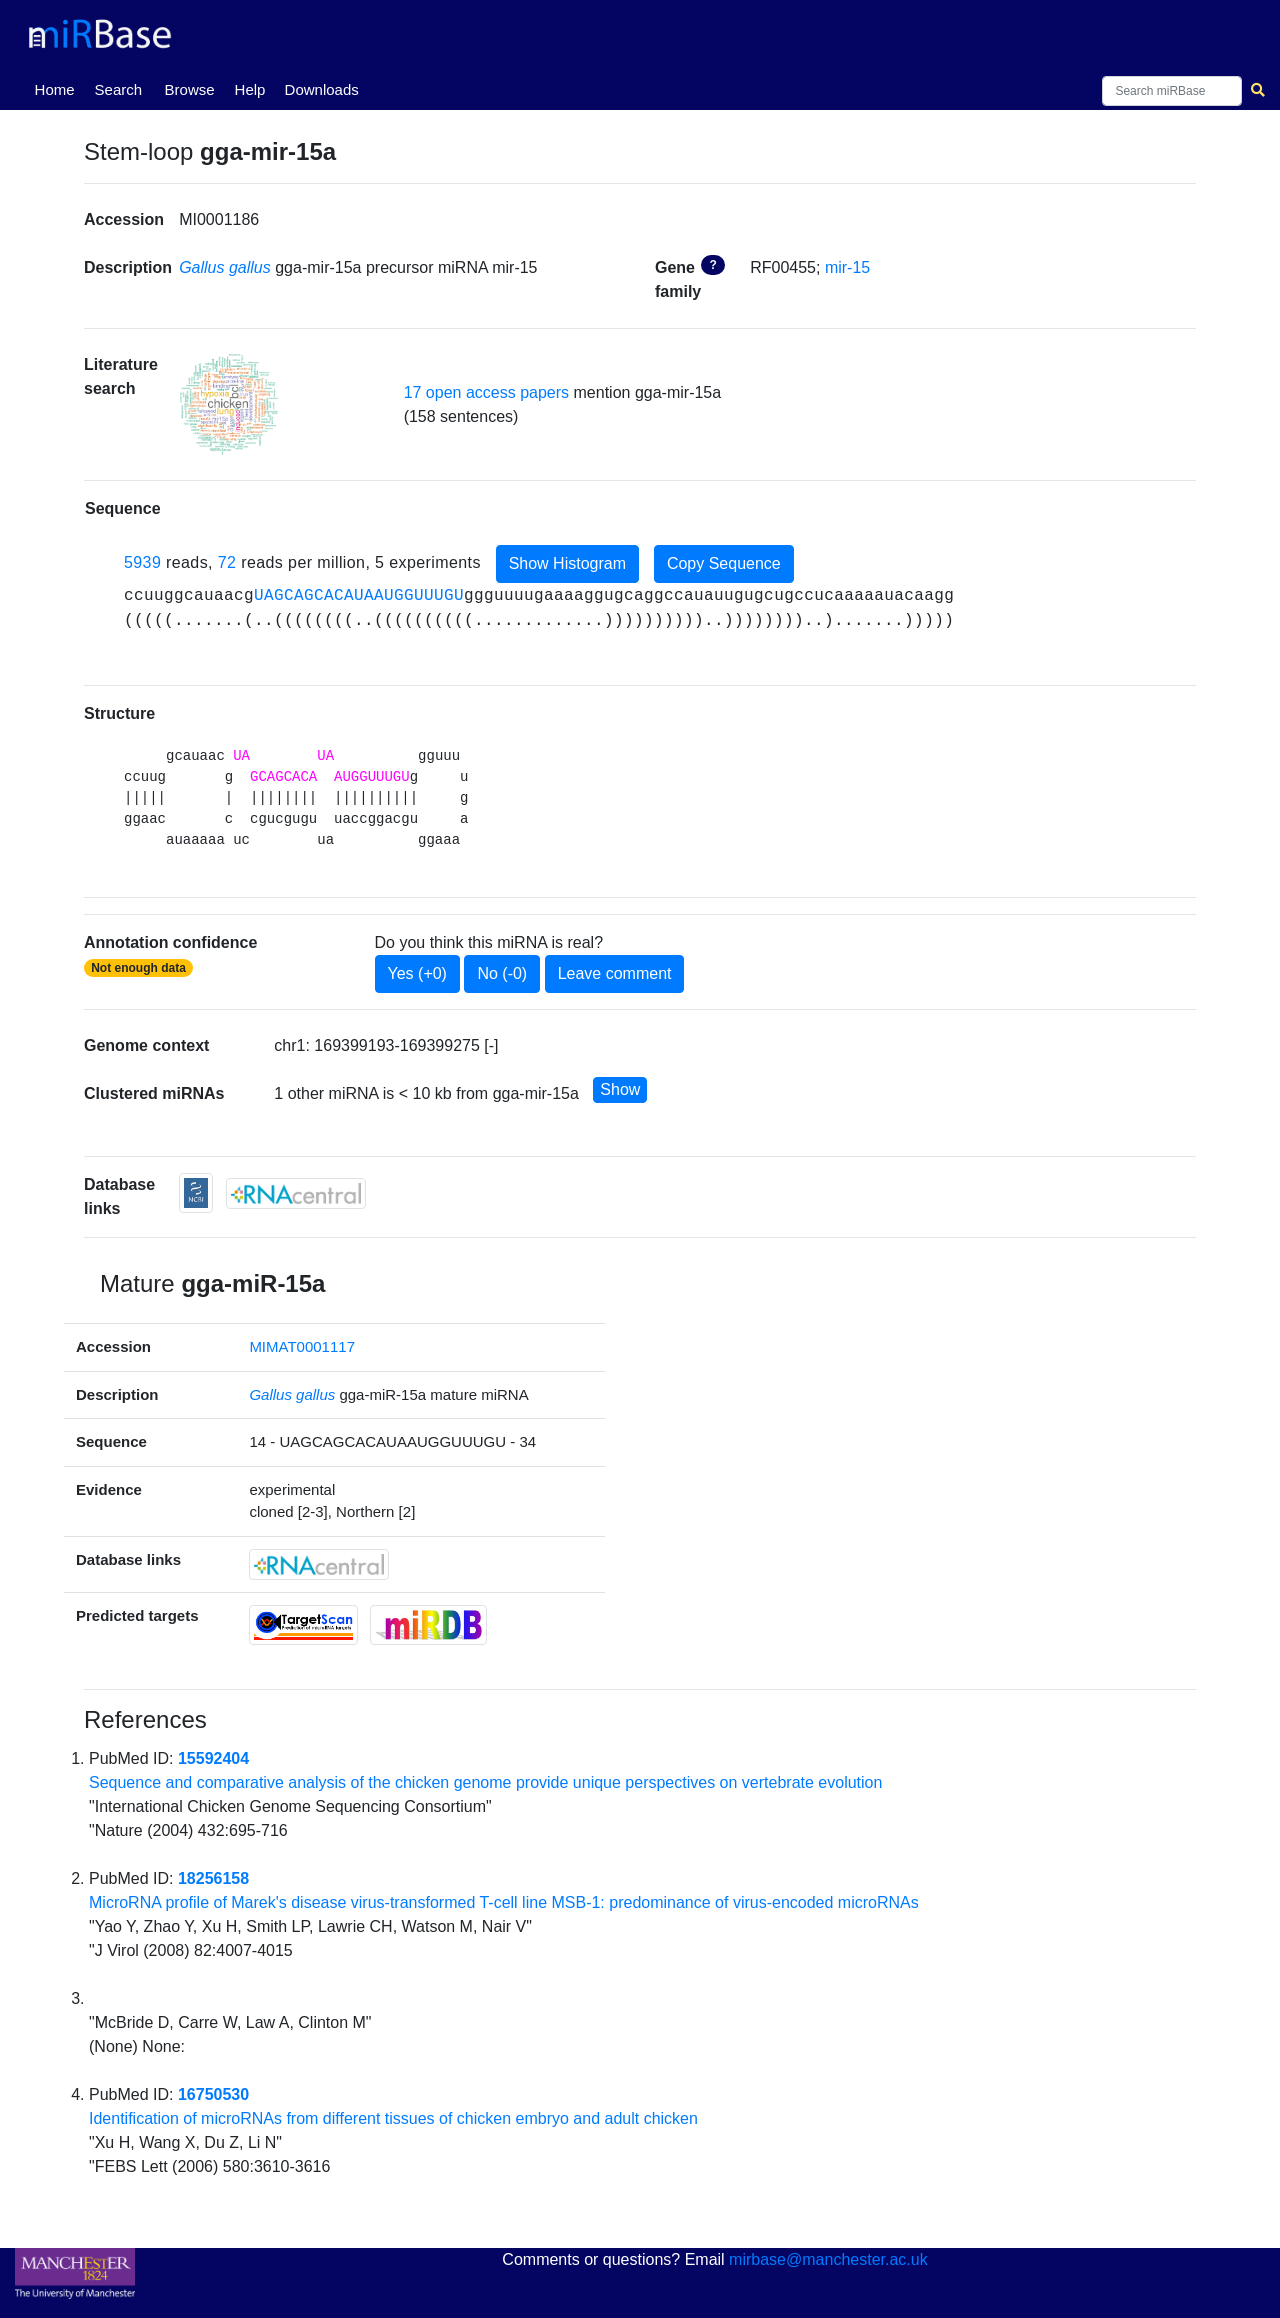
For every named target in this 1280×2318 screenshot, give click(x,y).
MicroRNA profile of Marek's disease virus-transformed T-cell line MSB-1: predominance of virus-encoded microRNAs (504, 1902)
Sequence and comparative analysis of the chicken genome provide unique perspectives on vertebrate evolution (485, 1782)
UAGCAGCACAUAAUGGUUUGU (359, 596)
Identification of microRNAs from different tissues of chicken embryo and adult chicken (393, 2118)
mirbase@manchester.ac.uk (828, 2259)
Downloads (322, 89)
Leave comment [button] (615, 973)
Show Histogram (567, 563)
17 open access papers (486, 392)
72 (227, 563)
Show (620, 1089)
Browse (190, 89)
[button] (229, 404)
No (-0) (502, 973)
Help (250, 89)
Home (59, 88)
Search (119, 89)
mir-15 (847, 267)
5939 (142, 563)
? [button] (712, 265)
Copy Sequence (724, 563)
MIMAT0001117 (302, 1346)
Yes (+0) (417, 973)
